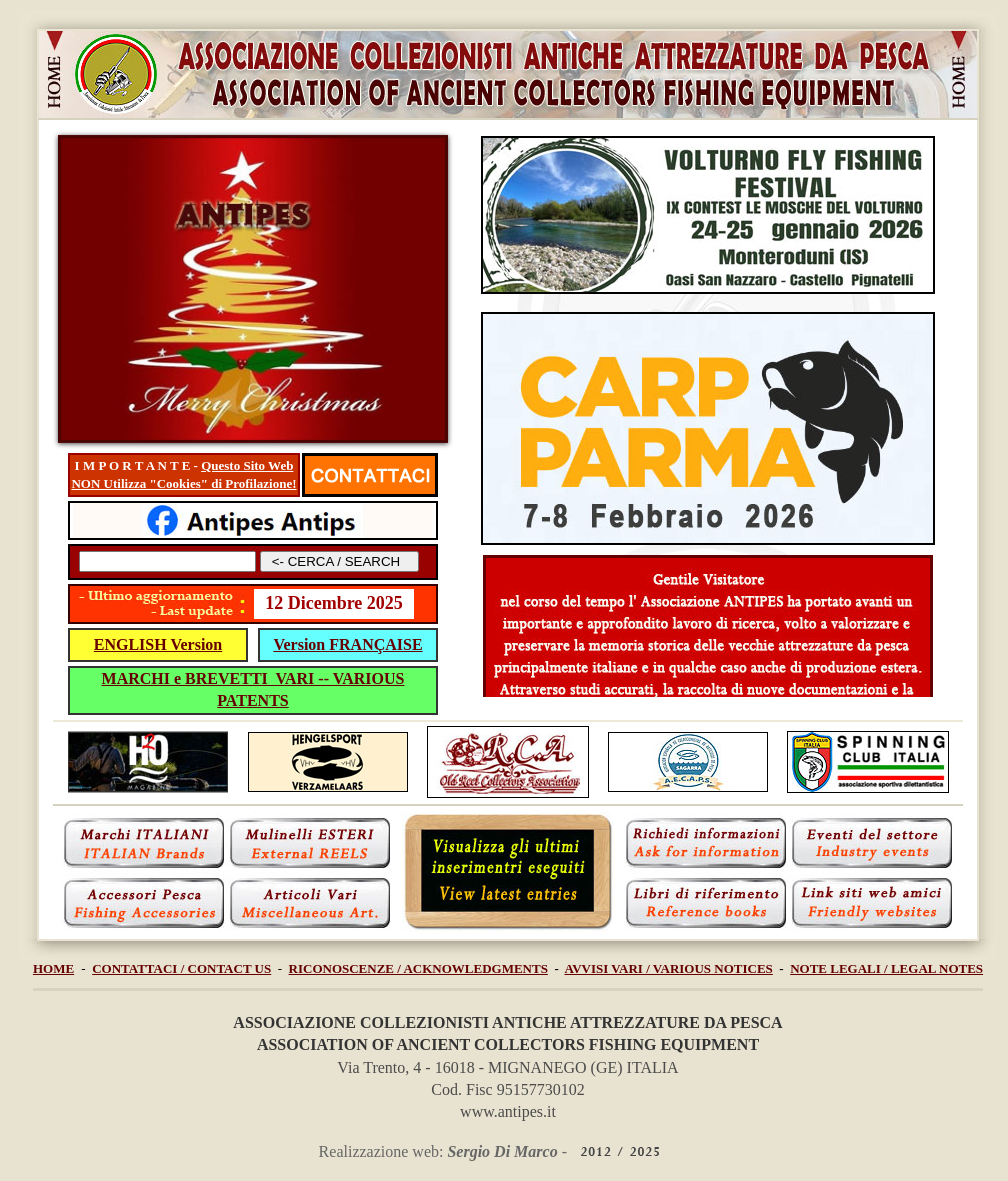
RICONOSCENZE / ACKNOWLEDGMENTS (418, 968)
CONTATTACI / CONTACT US (181, 968)
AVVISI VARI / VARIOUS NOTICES (669, 968)
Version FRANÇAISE (347, 644)
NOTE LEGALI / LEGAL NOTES (886, 968)
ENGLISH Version (158, 644)
